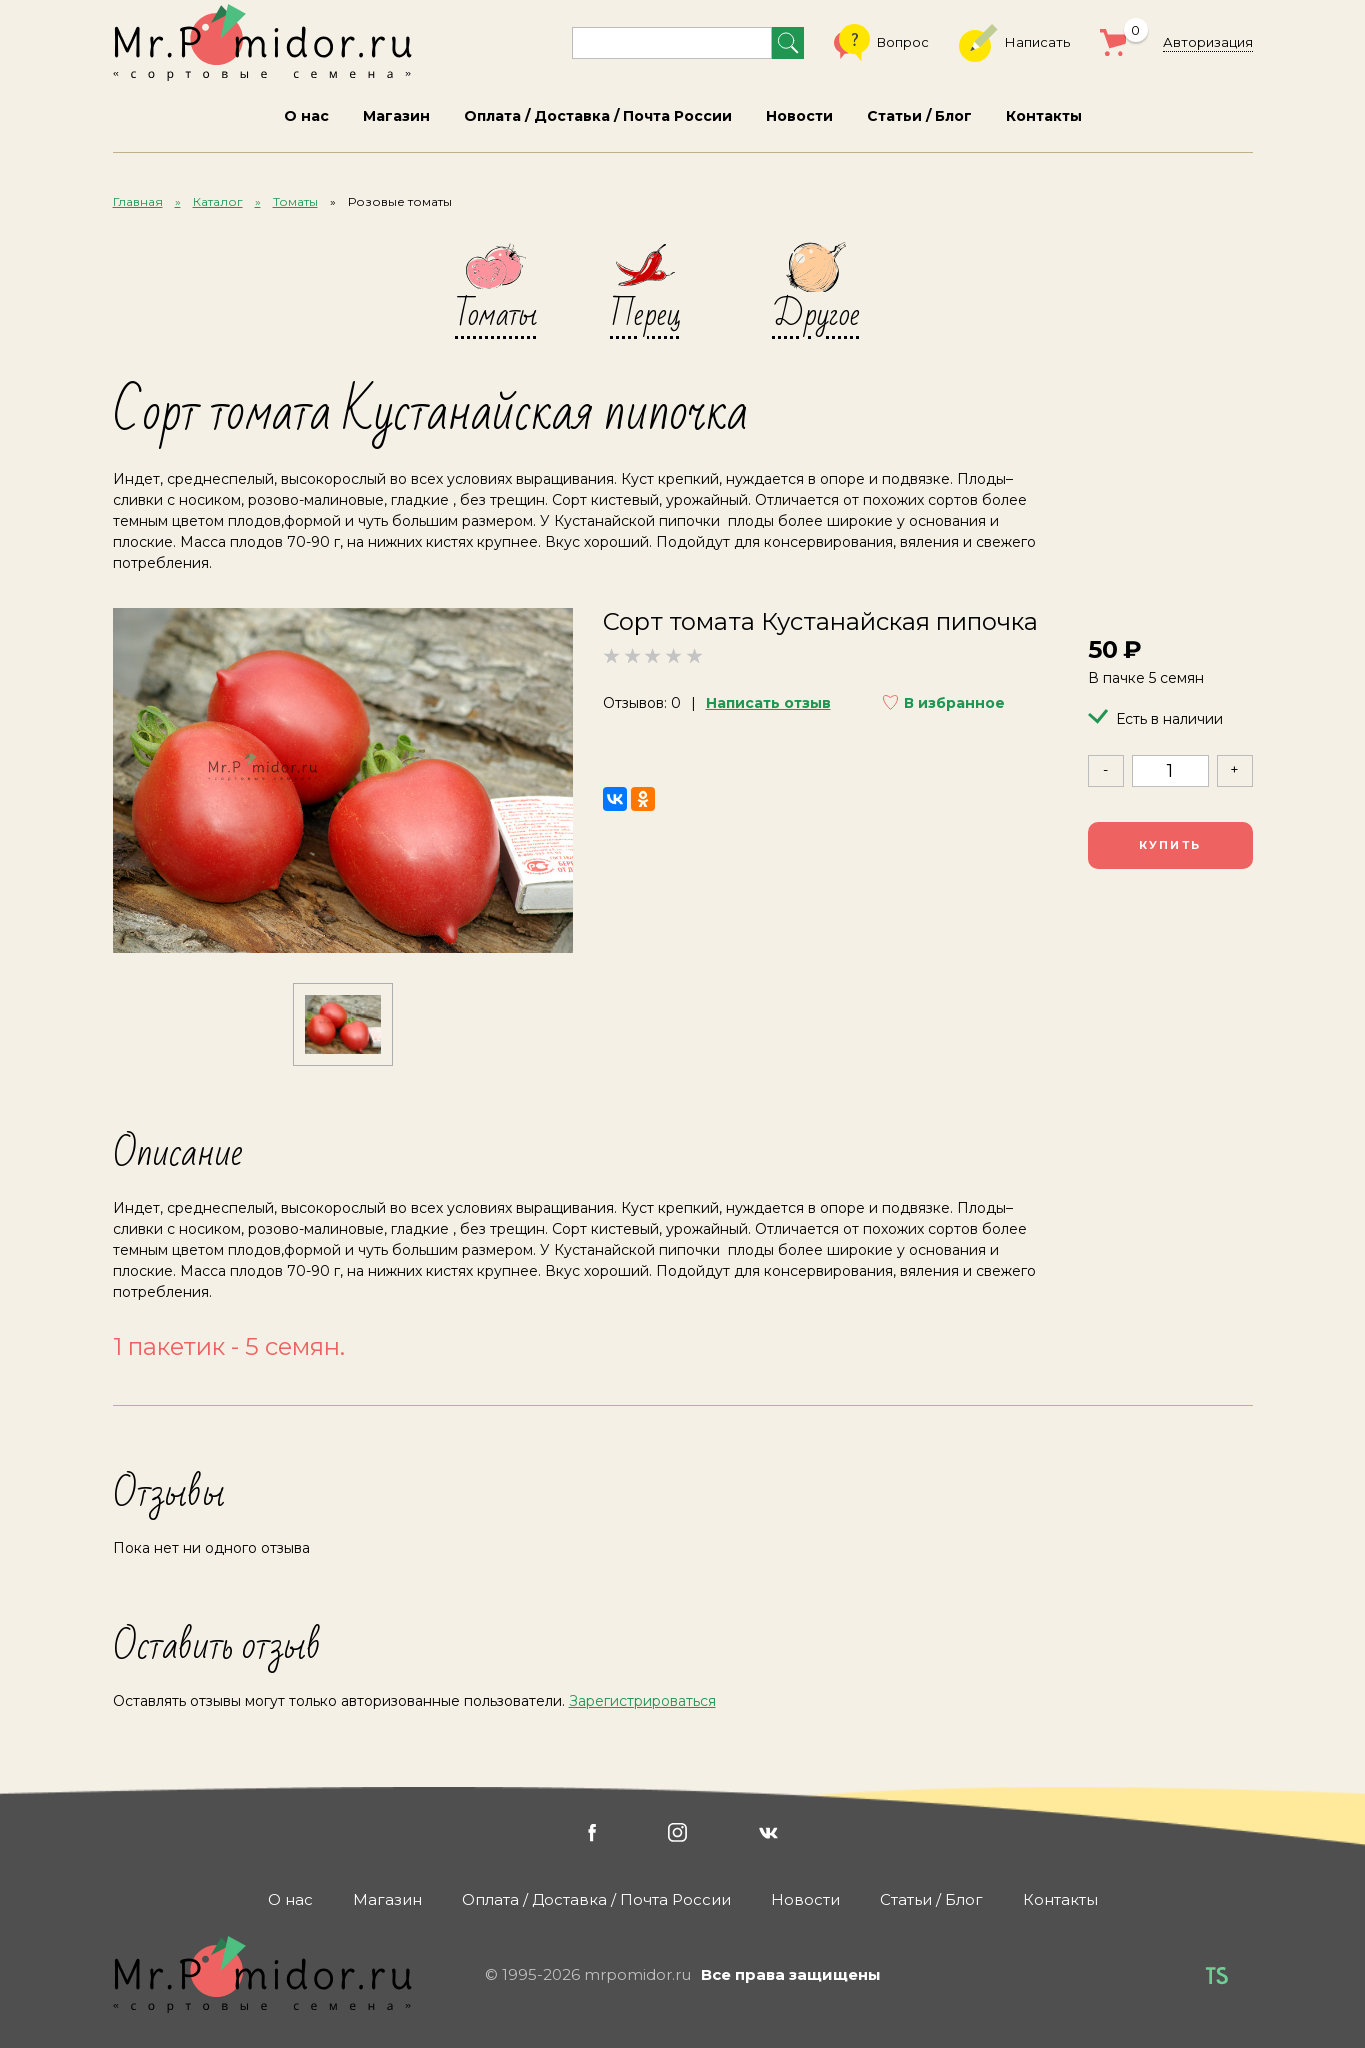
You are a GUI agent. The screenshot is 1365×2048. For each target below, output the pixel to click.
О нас (306, 116)
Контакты (1044, 116)
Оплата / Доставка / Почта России (598, 116)
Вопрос (881, 43)
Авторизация (1208, 42)
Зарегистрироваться (642, 1701)
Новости (799, 116)
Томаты (295, 201)
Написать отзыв (768, 703)
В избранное (954, 703)
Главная (138, 201)
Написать (1014, 43)
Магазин (396, 116)
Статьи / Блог (919, 116)
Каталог (218, 201)
